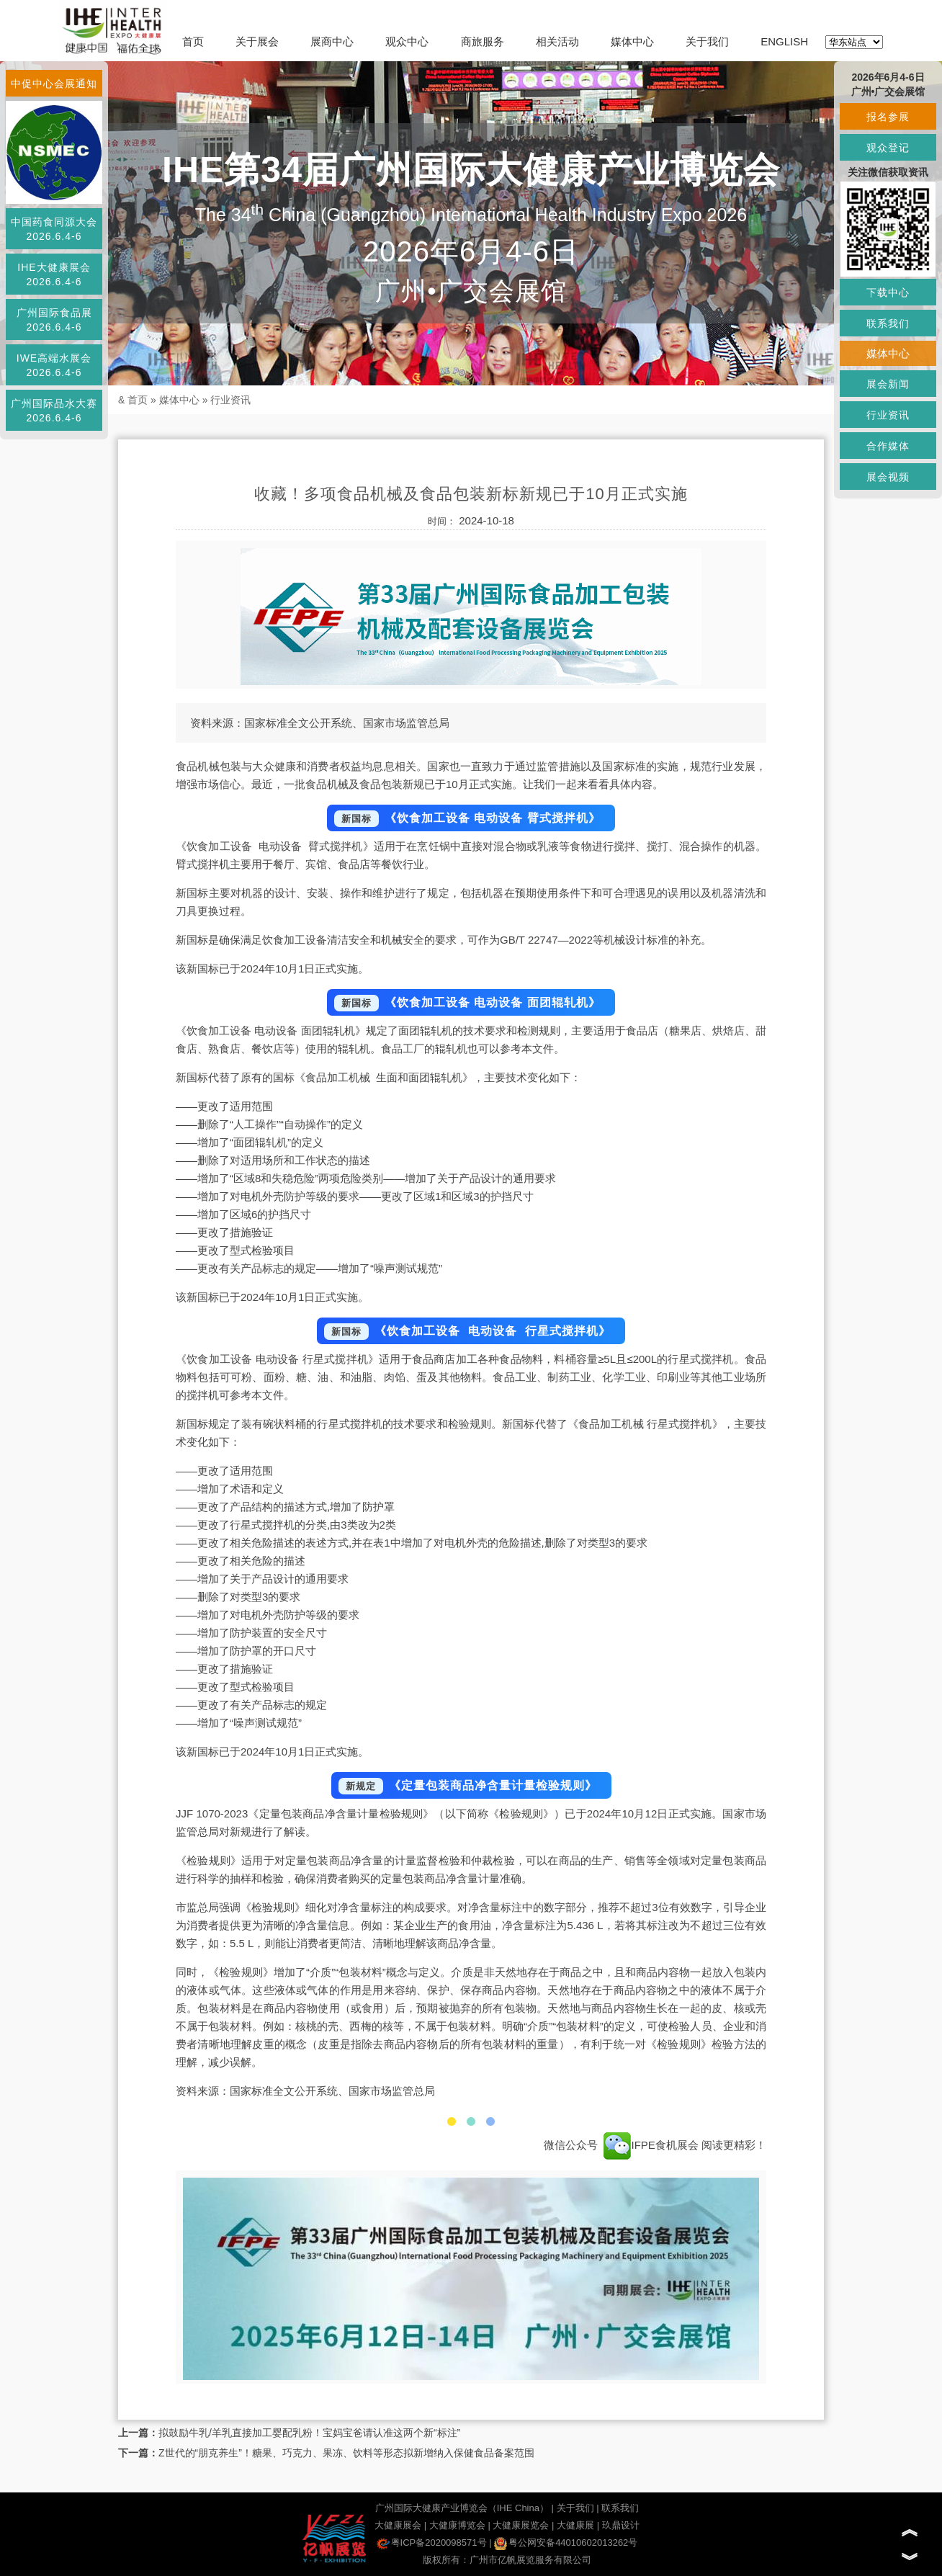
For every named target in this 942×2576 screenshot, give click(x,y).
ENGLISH (784, 41)
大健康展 (575, 2525)
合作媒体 (888, 446)
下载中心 (888, 292)
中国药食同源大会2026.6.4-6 (54, 229)
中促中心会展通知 (54, 83)
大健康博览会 (457, 2525)
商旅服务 (482, 41)
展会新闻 (888, 384)
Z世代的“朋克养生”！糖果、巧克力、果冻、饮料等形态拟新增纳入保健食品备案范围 (346, 2453)
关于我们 (707, 41)
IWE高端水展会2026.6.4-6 (54, 365)
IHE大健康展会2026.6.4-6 (53, 274)
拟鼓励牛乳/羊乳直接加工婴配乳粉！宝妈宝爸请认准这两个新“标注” (309, 2432)
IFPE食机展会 (651, 2145)
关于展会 (257, 41)
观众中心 (407, 41)
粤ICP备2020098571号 (432, 2542)
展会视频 (888, 477)
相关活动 (557, 41)
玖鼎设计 (621, 2525)
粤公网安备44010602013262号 (565, 2542)
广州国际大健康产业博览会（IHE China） (462, 2508)
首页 (193, 41)
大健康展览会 (521, 2525)
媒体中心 (632, 41)
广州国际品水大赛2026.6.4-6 (54, 411)
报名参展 (888, 116)
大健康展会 (397, 2525)
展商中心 (332, 41)
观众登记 (888, 147)
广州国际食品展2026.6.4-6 (54, 320)
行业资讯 (230, 400)
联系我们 (620, 2508)
